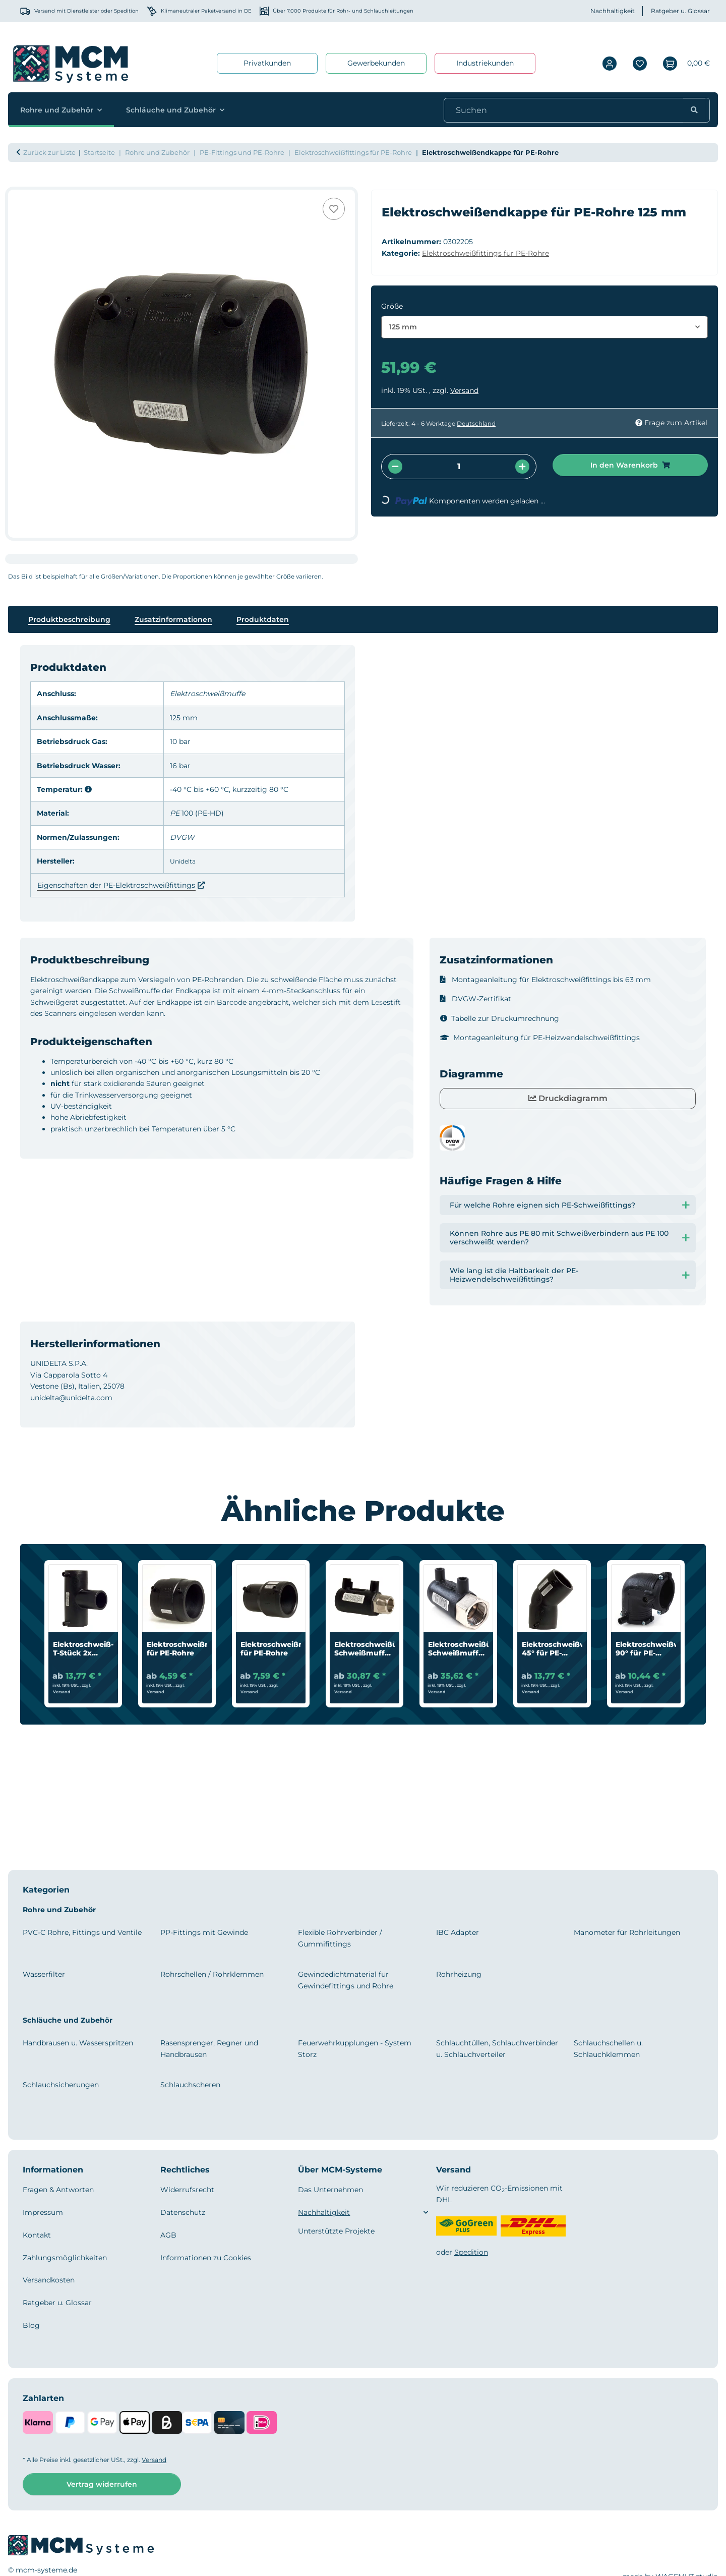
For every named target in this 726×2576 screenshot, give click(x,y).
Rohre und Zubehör (59, 1909)
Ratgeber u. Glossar (680, 11)
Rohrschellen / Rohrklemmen (212, 1974)
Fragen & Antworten (58, 2189)
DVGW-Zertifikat (475, 998)
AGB (168, 2235)
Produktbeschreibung (69, 619)
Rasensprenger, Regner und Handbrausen (209, 2048)
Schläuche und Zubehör (67, 2020)
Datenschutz (182, 2212)
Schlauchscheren (190, 2084)
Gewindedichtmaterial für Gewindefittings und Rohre (345, 1980)
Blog (31, 2325)
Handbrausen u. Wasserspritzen (78, 2042)
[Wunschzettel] (640, 63)
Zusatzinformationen (173, 619)
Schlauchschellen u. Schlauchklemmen (608, 2048)
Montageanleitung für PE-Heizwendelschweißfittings (540, 1037)
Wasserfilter (44, 1974)
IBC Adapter (457, 1932)
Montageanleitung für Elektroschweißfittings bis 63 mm (545, 979)
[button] (609, 63)
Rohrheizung (458, 1974)
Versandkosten (49, 2279)
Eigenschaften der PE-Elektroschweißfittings (116, 885)
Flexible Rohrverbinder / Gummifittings (340, 1938)
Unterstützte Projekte (336, 2231)
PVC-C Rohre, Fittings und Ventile (82, 1932)
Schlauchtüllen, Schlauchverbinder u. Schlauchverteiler (497, 2048)
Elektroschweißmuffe (207, 693)
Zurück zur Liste (49, 152)
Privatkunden (267, 63)
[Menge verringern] (395, 467)
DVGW (182, 837)
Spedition (471, 2252)
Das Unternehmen (330, 2189)
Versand (464, 390)
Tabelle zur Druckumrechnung (499, 1018)
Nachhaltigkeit (612, 11)
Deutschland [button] (476, 423)
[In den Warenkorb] (16, 184)
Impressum (43, 2212)
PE (174, 813)
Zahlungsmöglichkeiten (65, 2257)
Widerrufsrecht (187, 2189)
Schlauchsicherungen (61, 2084)
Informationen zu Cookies (205, 2257)
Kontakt (37, 2235)
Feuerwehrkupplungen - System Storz (354, 2048)
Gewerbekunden (376, 63)
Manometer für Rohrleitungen (627, 1932)
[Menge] (458, 466)
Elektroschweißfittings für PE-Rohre (485, 253)
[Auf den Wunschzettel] (334, 209)
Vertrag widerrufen (102, 2484)
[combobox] (544, 327)
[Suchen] (566, 110)
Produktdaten (262, 619)
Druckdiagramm (568, 1098)
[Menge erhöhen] (522, 467)
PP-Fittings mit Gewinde (204, 1932)
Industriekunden (485, 63)
